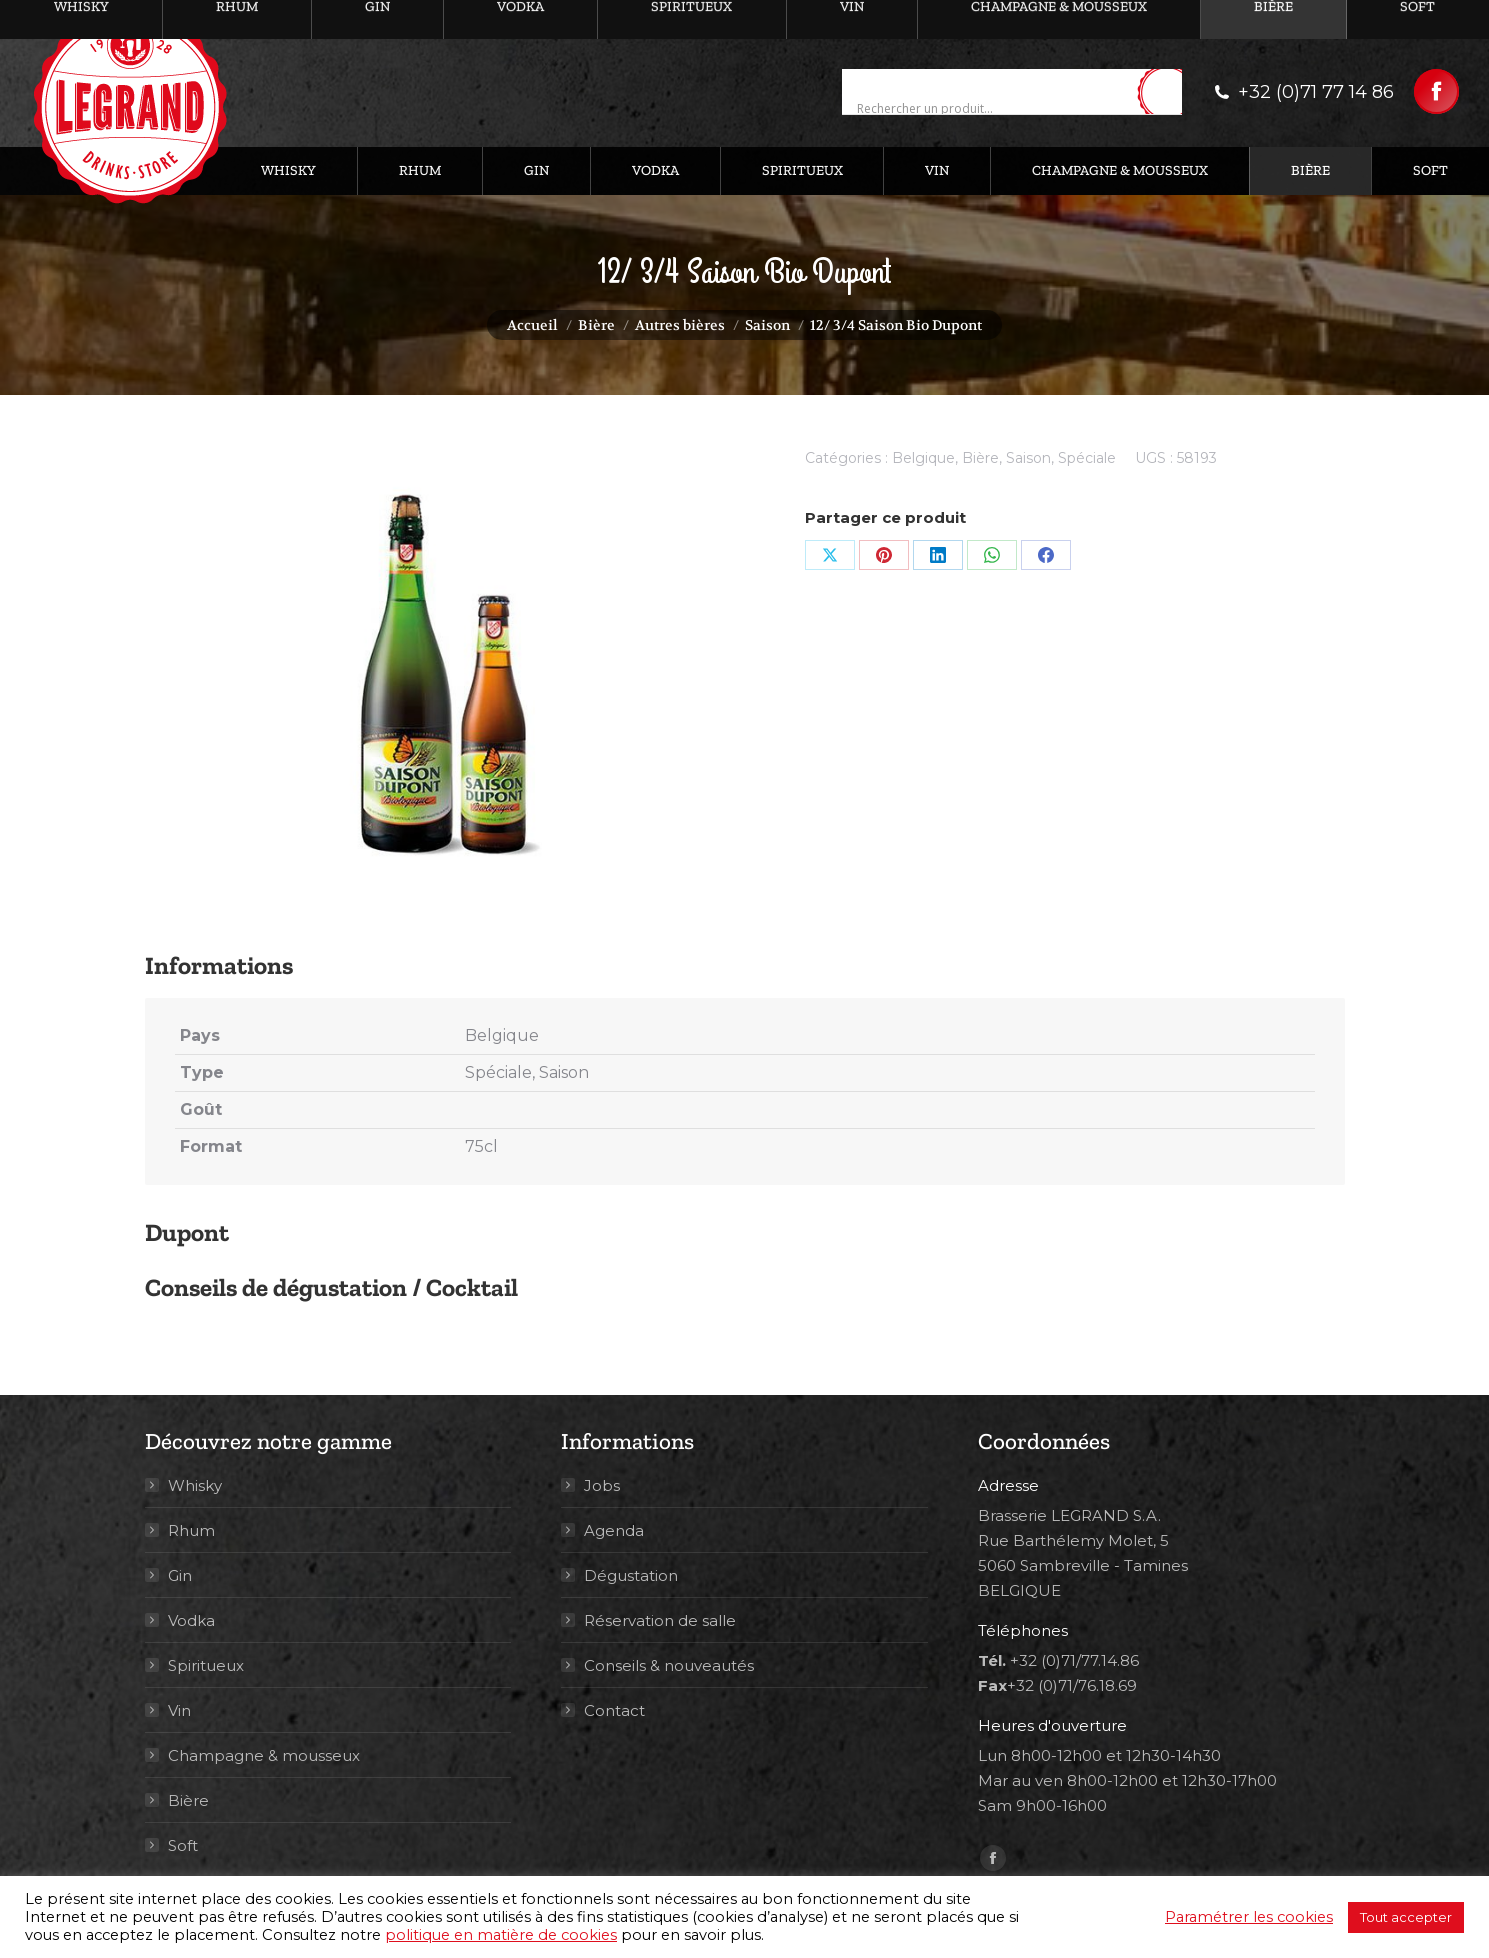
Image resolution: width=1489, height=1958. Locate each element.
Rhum (191, 1530)
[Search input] (994, 108)
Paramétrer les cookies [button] (1249, 1917)
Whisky (195, 1485)
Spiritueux (206, 1665)
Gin (180, 1575)
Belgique (923, 458)
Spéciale (1087, 458)
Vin (179, 1710)
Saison (1028, 458)
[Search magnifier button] (1167, 93)
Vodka (191, 1620)
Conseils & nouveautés (669, 1665)
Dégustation (631, 1575)
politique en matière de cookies (501, 1935)
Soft (183, 1845)
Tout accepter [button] (1406, 1917)
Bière (980, 458)
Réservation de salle (660, 1620)
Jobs (602, 1485)
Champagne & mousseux (264, 1755)
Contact (614, 1710)
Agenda (614, 1530)
